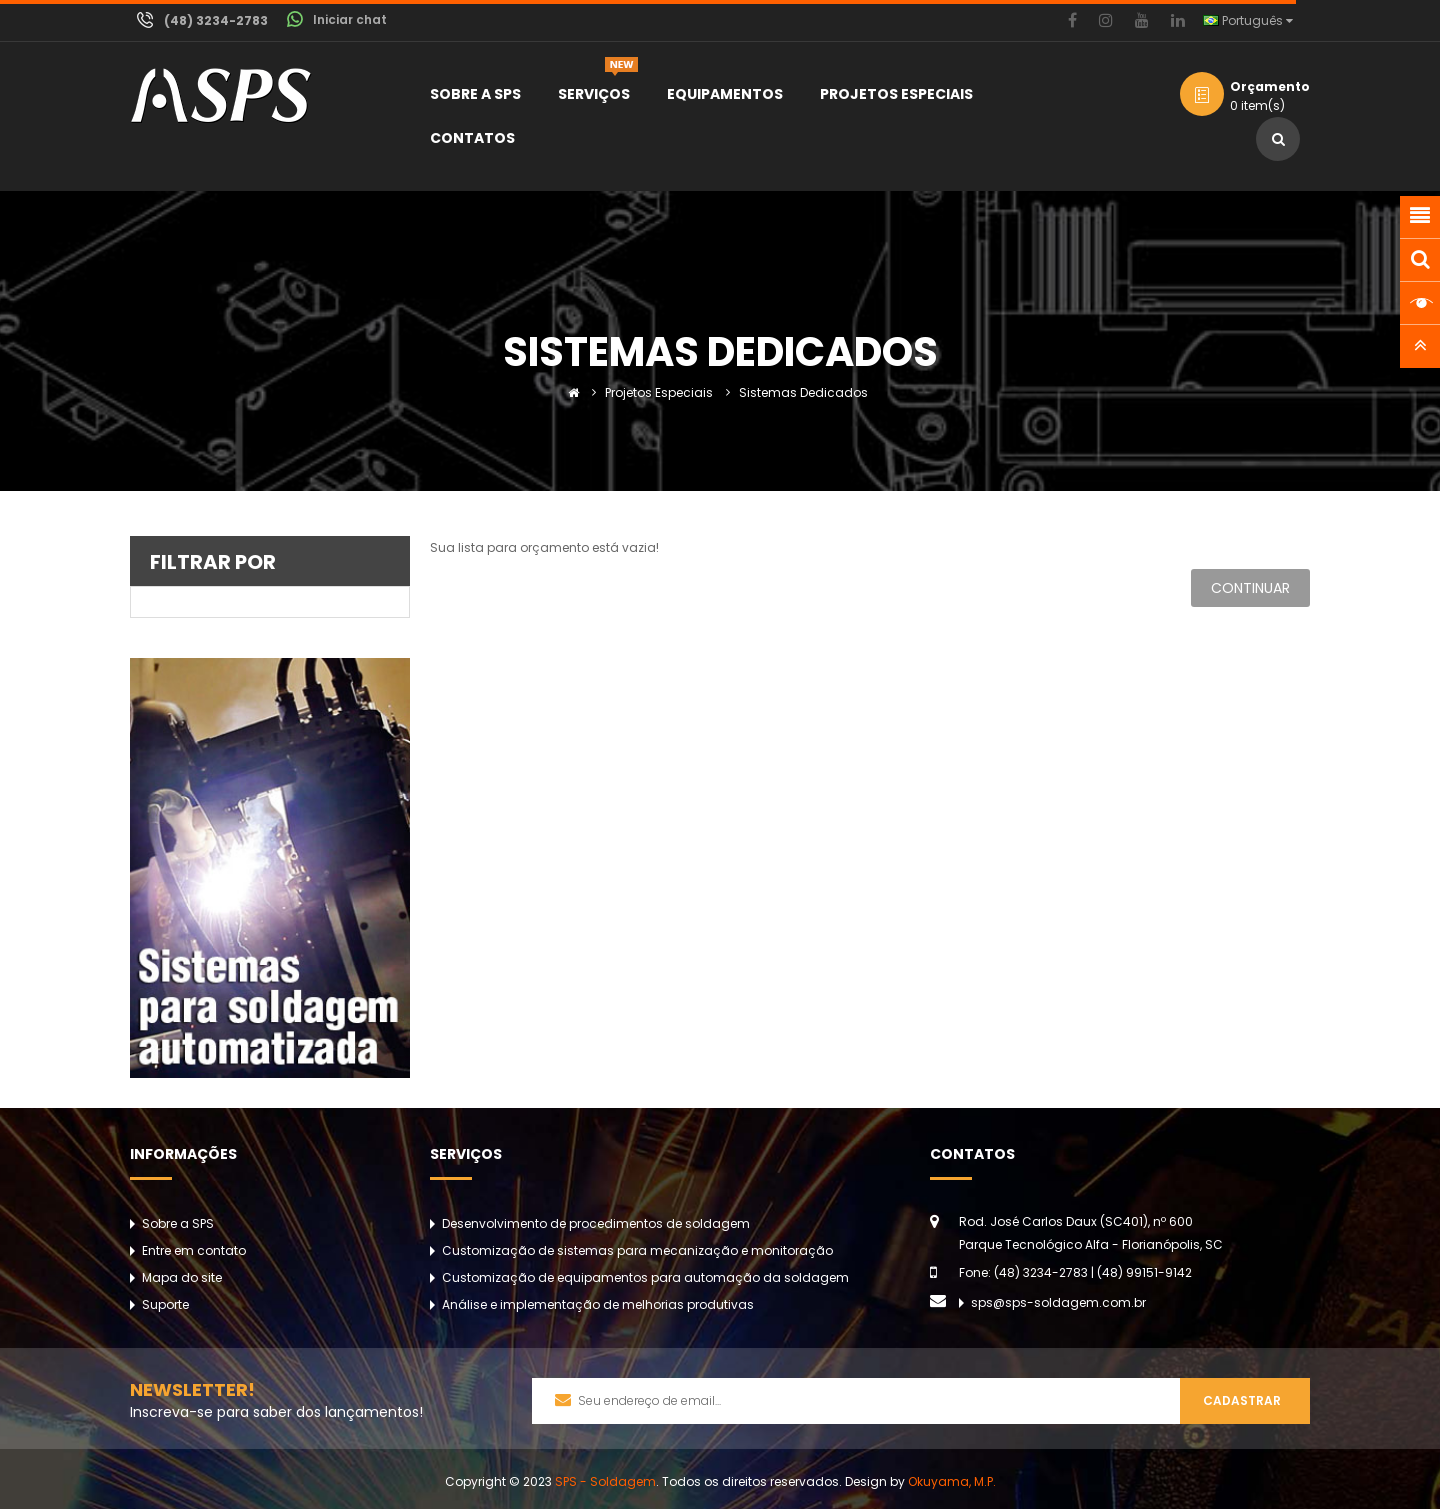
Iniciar (350, 19)
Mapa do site (182, 1277)
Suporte (165, 1304)
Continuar (1250, 588)
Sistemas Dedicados (803, 392)
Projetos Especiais (659, 392)
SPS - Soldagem (605, 1481)
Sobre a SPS (178, 1223)
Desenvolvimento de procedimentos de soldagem (596, 1223)
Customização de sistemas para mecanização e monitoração (637, 1250)
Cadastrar (1242, 1400)
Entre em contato (194, 1250)
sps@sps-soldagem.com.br (1058, 1302)
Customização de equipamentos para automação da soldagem (645, 1277)
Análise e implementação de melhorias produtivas (598, 1304)
